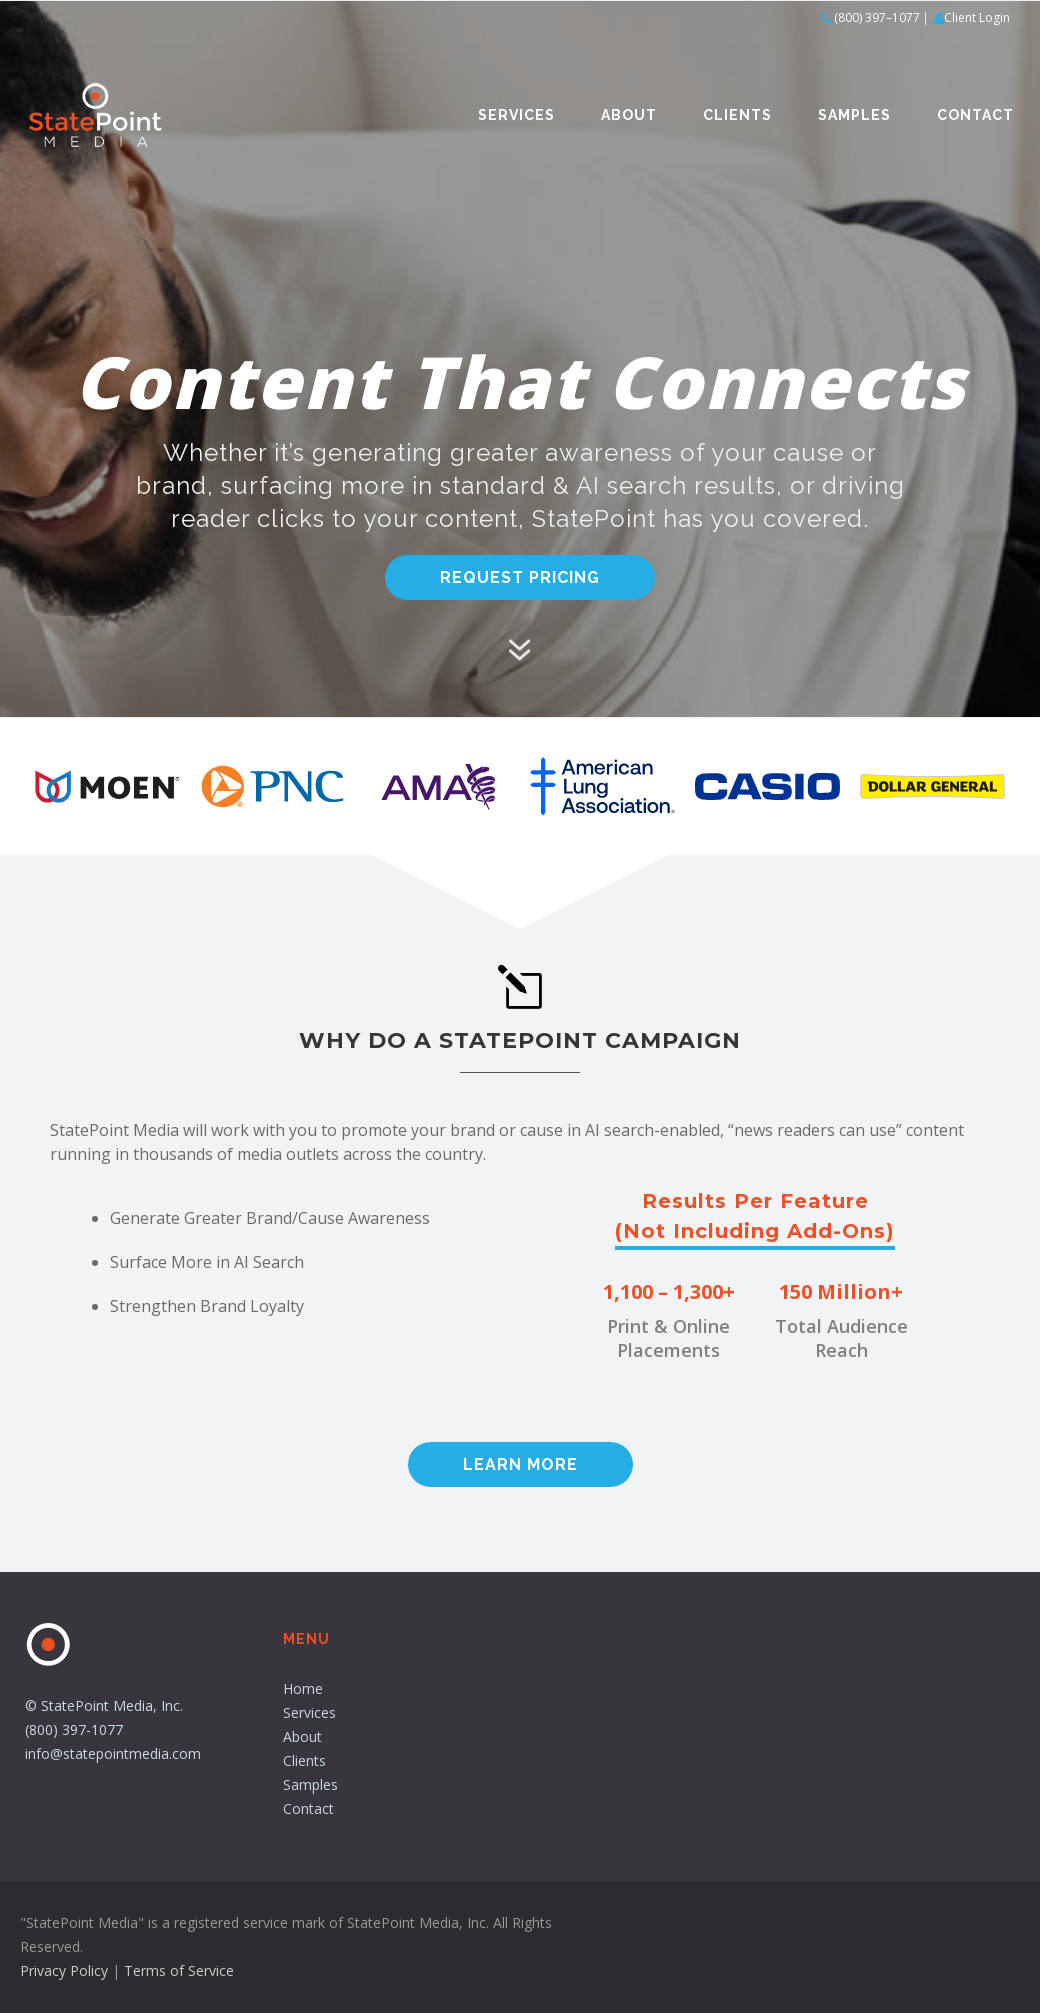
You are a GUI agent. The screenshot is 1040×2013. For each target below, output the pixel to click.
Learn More (520, 1464)
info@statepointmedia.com (113, 1753)
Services (516, 115)
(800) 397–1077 (877, 17)
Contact (975, 115)
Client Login (977, 17)
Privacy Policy (64, 1970)
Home (303, 1688)
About (629, 115)
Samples (854, 115)
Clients (737, 115)
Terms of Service (179, 1970)
